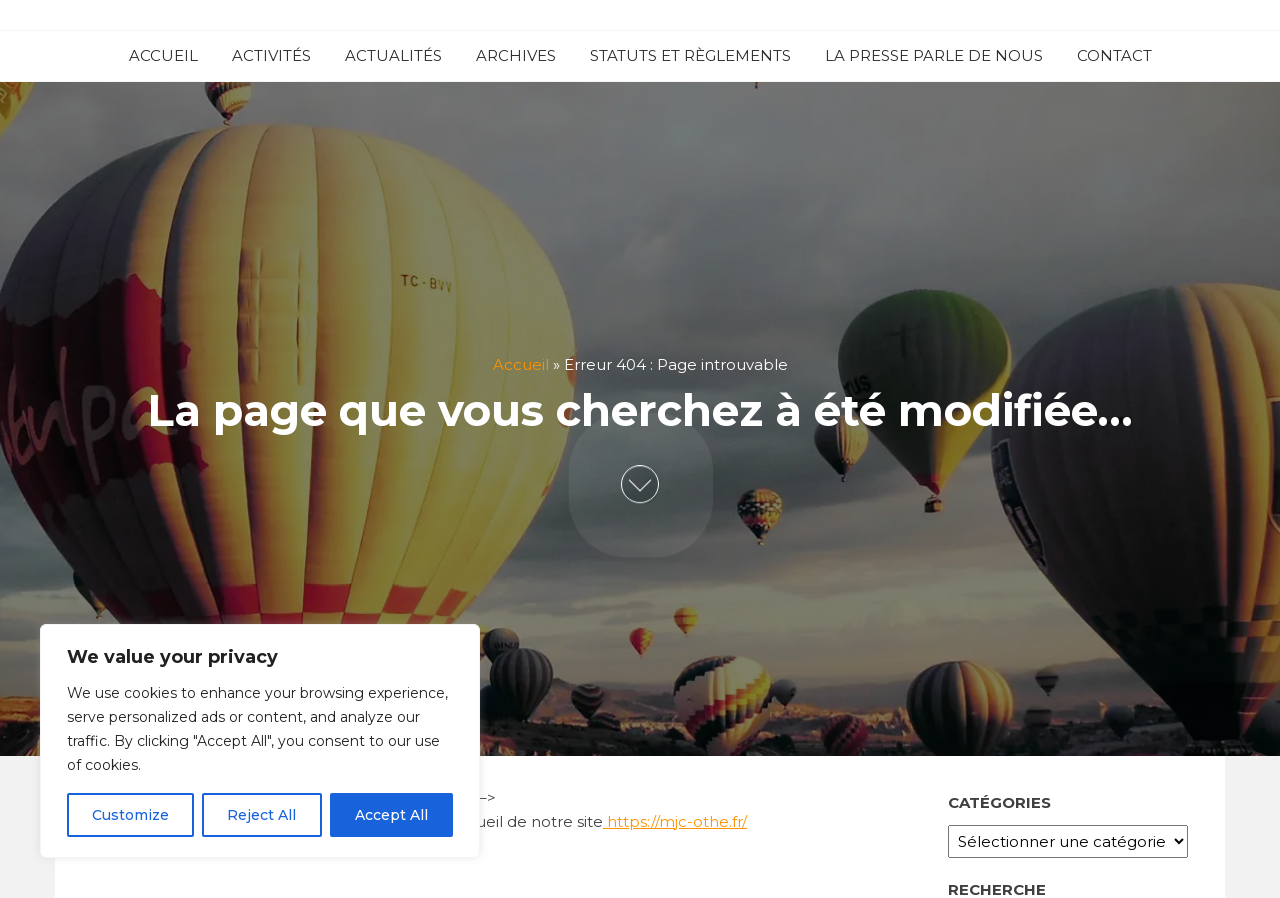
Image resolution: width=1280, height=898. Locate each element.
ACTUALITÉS (393, 55)
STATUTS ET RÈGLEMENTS (690, 55)
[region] (260, 741)
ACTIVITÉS (271, 55)
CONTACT (1114, 55)
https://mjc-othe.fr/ (675, 821)
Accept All (391, 815)
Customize (130, 815)
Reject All (261, 815)
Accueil (521, 365)
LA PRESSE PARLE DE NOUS (934, 55)
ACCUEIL (163, 55)
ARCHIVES (516, 55)
